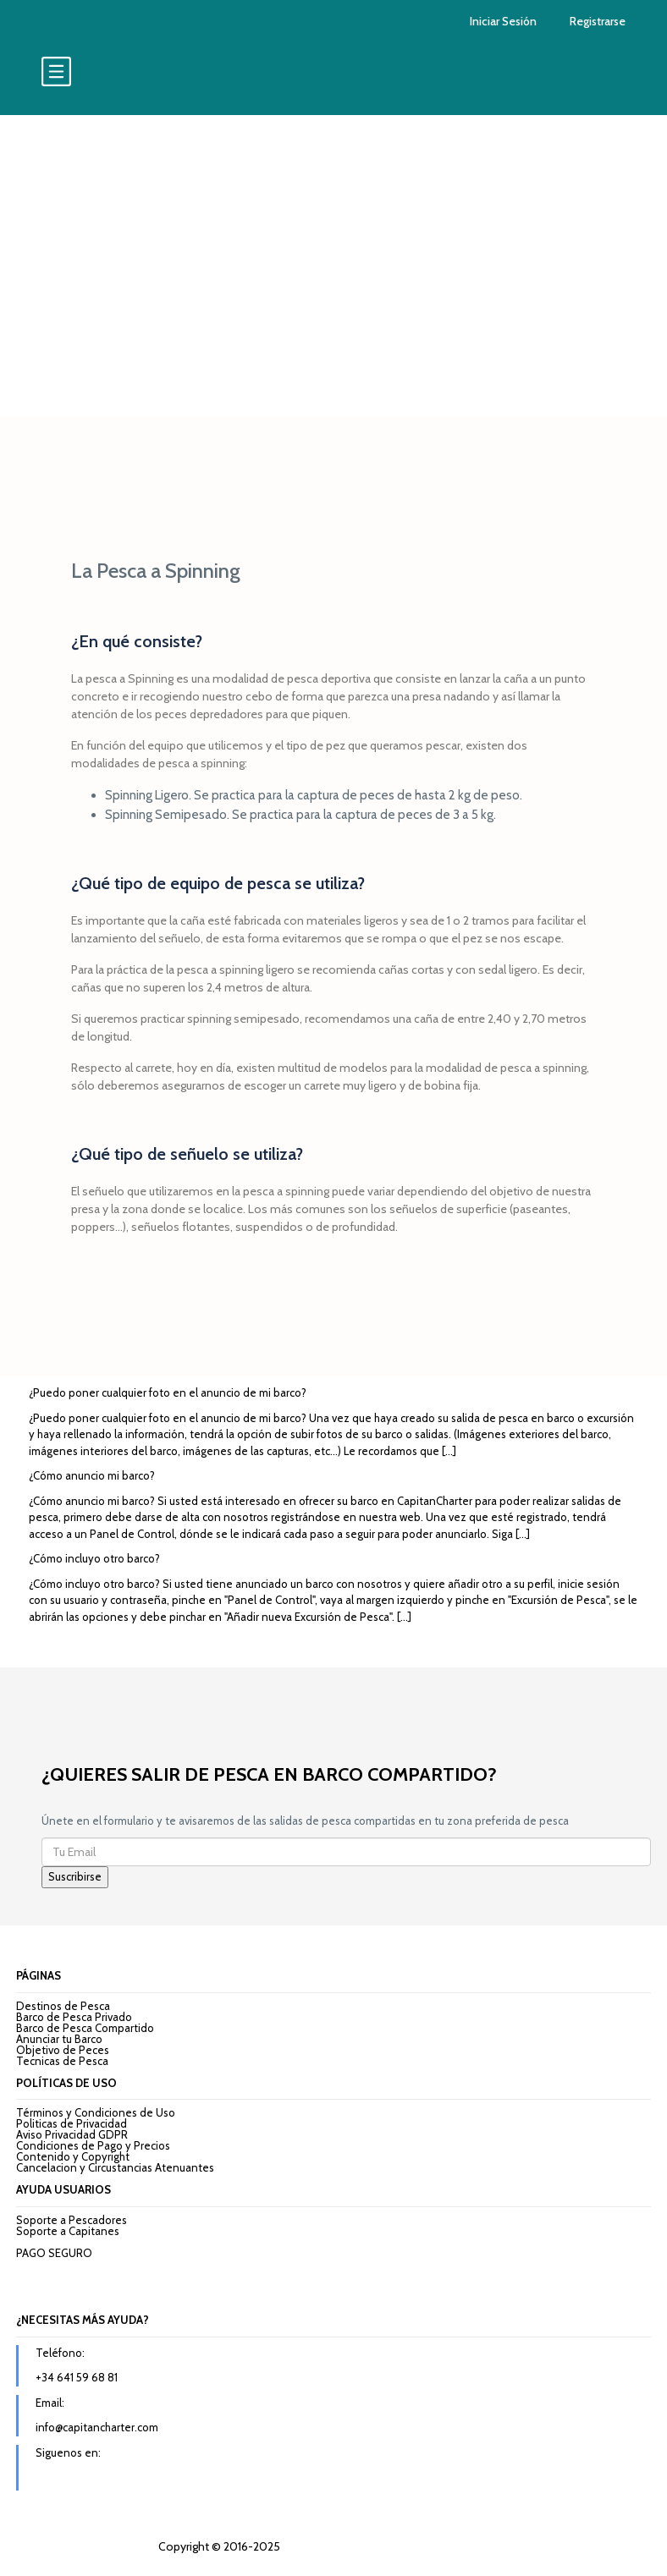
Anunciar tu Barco (59, 2039)
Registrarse (598, 21)
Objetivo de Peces (62, 2050)
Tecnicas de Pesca (62, 2061)
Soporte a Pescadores (71, 2220)
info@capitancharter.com (97, 2427)
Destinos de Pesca (63, 2006)
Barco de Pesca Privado (74, 2017)
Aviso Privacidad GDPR (72, 2134)
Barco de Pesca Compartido (85, 2028)
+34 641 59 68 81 (77, 2377)
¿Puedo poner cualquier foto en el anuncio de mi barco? (167, 1392)
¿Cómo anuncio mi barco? (92, 1475)
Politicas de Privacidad (71, 2123)
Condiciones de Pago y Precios (93, 2145)
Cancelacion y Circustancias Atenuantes (115, 2167)
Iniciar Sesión (503, 21)
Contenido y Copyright (73, 2156)
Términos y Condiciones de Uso (95, 2112)
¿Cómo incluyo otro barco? (94, 1558)
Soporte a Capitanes (67, 2231)
